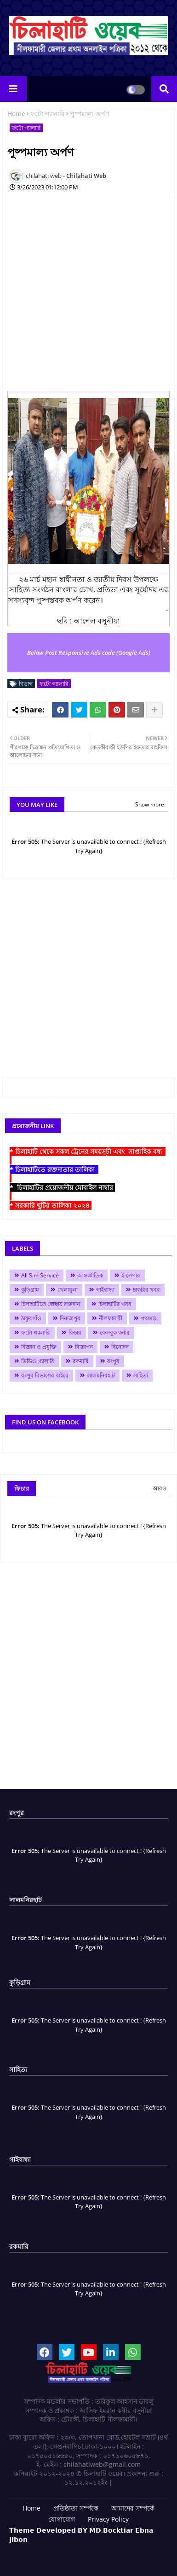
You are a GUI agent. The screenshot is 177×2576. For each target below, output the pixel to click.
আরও (159, 1488)
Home (16, 113)
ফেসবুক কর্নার (115, 1332)
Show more (149, 804)
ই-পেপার (130, 1275)
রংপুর (113, 1361)
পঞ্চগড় (149, 1318)
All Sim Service (40, 1275)
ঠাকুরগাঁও (31, 1318)
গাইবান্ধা (105, 1290)
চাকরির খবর (146, 1290)
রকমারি (81, 1361)
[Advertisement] (88, 293)
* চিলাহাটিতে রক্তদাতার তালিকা (54, 1169)
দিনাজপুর (70, 1318)
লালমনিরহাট (101, 1375)
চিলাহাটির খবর (114, 1304)
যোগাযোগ (61, 2519)
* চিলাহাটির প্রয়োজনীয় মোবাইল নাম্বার (62, 1187)
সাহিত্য (140, 1375)
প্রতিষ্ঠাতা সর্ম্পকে (75, 2508)
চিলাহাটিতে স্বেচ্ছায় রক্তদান (50, 1304)
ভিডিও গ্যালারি (37, 1361)
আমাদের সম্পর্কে (132, 2508)
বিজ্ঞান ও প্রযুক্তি (39, 1347)
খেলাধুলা (67, 1290)
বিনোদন (120, 1347)
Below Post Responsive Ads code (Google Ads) (88, 652)
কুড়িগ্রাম (30, 1290)
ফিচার (75, 1332)
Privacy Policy (108, 2519)
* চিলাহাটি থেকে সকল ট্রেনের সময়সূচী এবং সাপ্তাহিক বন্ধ (88, 1151)
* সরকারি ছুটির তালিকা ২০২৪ (50, 1205)
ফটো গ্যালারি (47, 113)
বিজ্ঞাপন (84, 1347)
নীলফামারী (110, 1318)
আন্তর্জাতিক (90, 1275)
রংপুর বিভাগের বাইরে (45, 1375)
